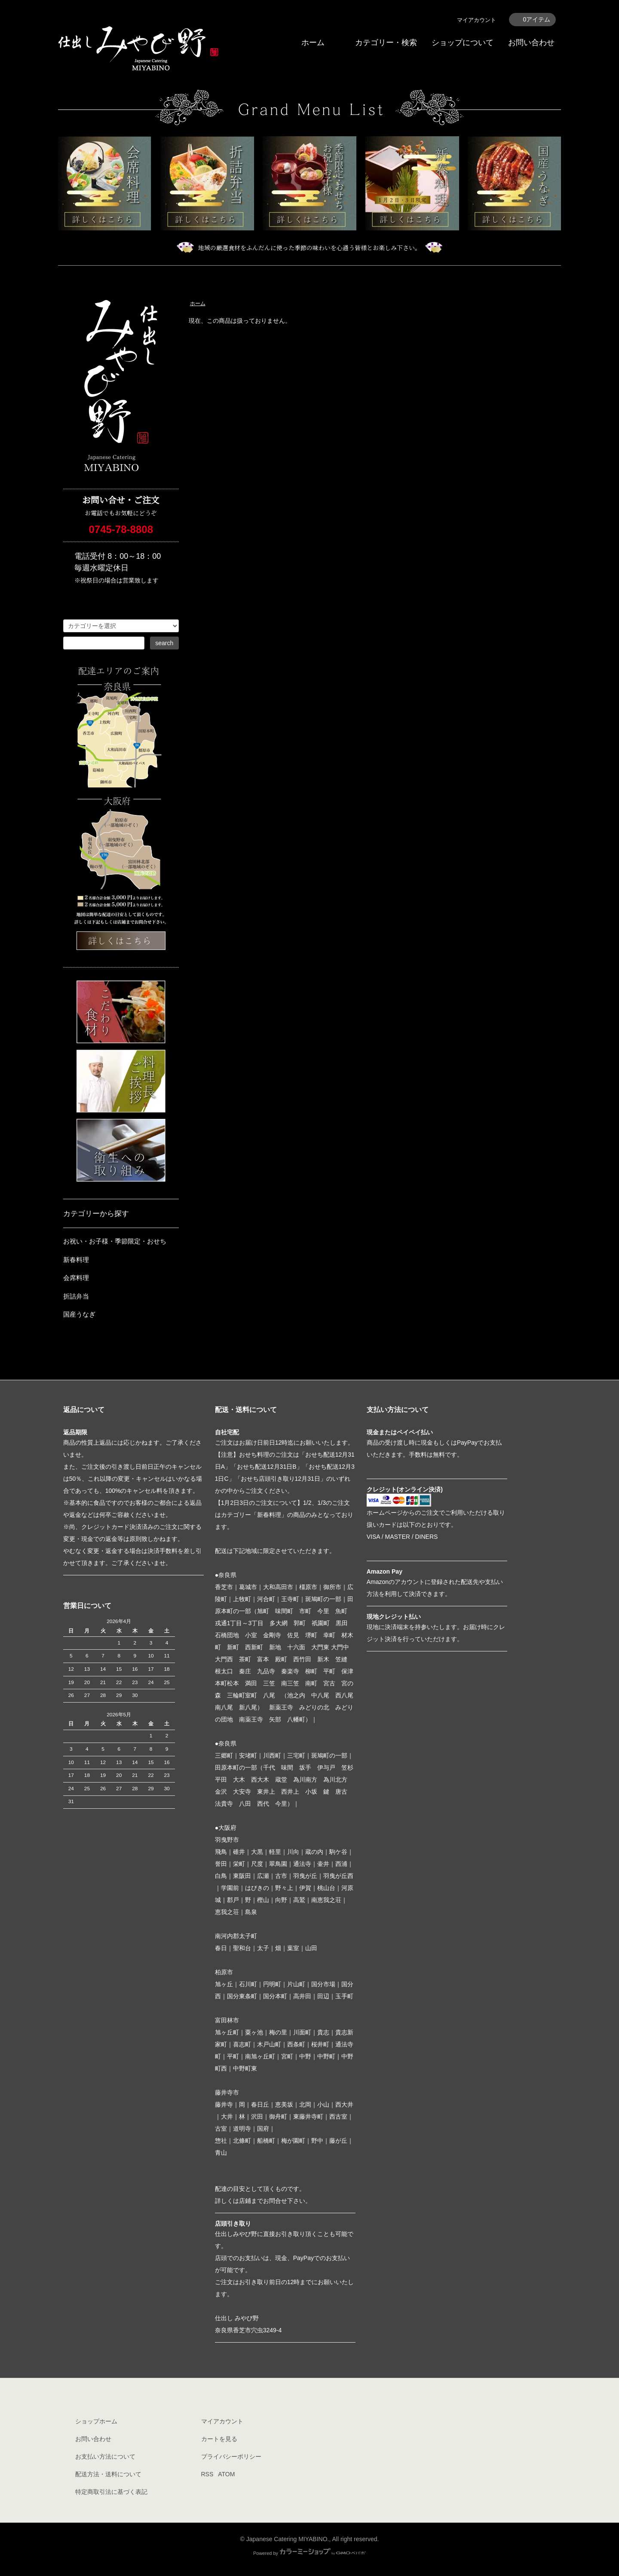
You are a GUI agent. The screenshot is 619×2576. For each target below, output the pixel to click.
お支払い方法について (105, 2456)
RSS (207, 2474)
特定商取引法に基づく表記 (111, 2491)
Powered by (309, 2553)
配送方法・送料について (108, 2474)
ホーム (313, 42)
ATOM (226, 2474)
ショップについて (462, 42)
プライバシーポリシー (231, 2456)
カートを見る (219, 2438)
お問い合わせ (531, 42)
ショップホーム (96, 2421)
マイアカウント (476, 20)
